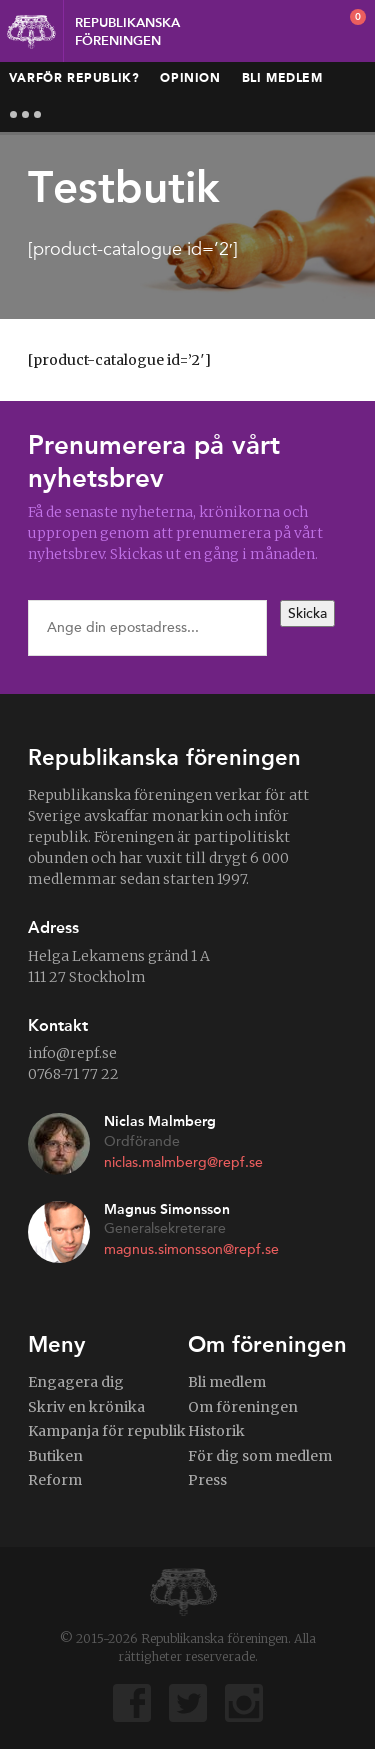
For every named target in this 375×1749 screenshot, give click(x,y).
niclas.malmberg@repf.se (183, 1162)
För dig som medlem (260, 1456)
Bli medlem (282, 79)
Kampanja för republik (107, 1431)
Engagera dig (76, 1382)
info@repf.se (72, 1053)
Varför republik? (74, 79)
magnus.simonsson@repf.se (191, 1249)
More (26, 114)
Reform (55, 1480)
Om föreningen (243, 1407)
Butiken (55, 1456)
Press (207, 1480)
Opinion (190, 79)
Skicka (307, 613)
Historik (216, 1431)
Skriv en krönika (86, 1407)
